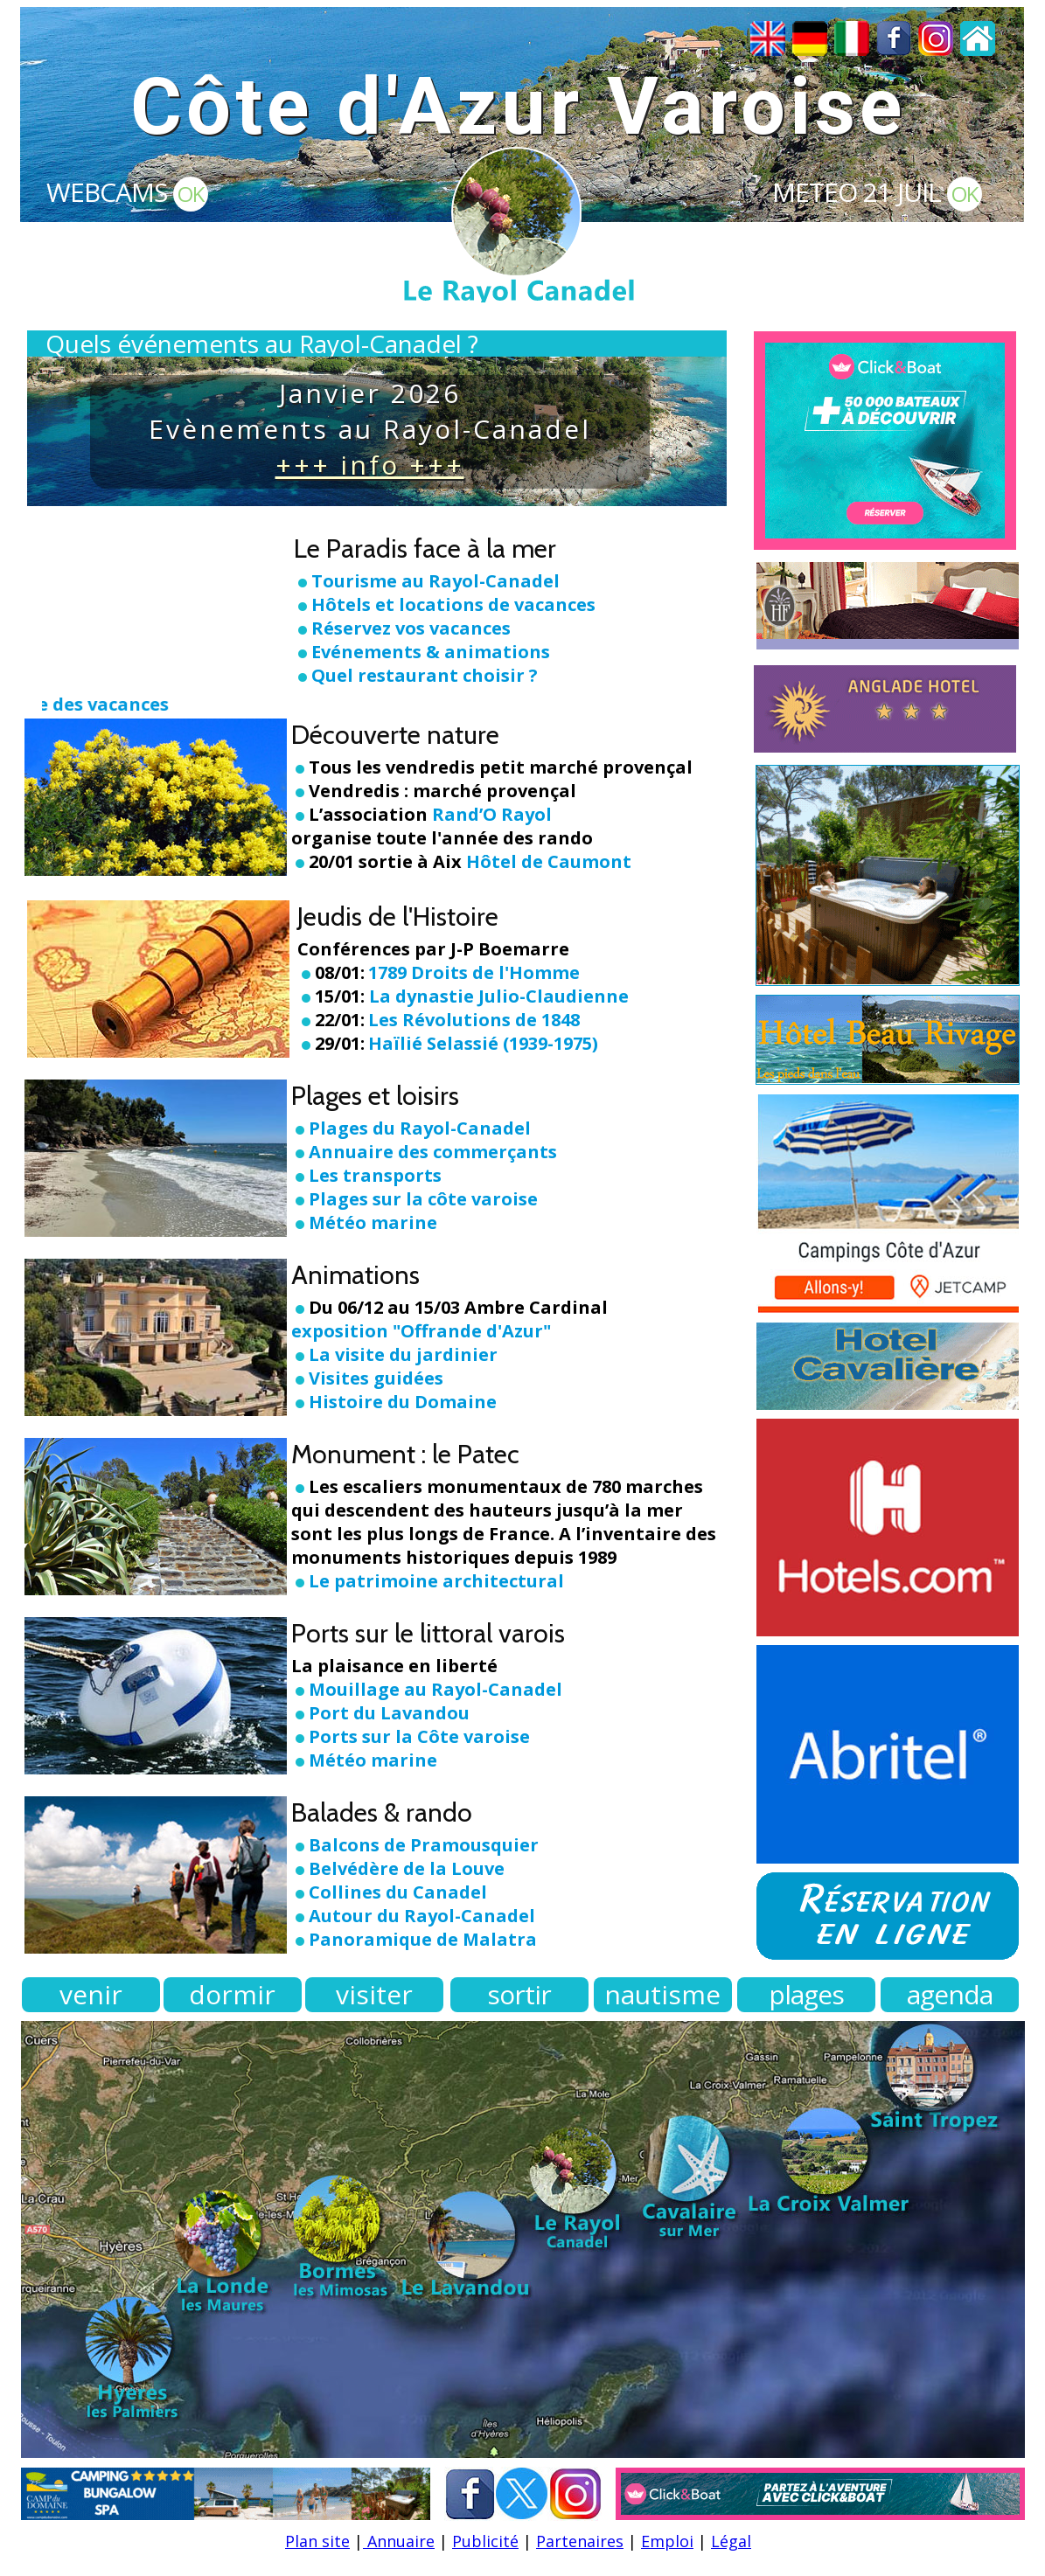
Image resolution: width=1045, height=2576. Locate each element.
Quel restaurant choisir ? (424, 675)
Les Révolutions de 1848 (474, 1019)
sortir (519, 1994)
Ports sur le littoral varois (428, 1633)
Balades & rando (381, 1812)
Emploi (667, 2541)
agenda (950, 1994)
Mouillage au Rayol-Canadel (435, 1689)
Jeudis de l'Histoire (397, 916)
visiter (374, 1994)
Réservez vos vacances (411, 628)
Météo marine (364, 1222)
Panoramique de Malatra (423, 1939)
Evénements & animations (430, 651)
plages (806, 1994)
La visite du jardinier (403, 1354)
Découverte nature (395, 735)
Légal (731, 2541)
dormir (232, 1994)
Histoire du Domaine (403, 1401)
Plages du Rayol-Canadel (420, 1128)
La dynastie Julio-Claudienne (499, 996)
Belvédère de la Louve (407, 1868)
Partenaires (580, 2541)
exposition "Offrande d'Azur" (421, 1331)
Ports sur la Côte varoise (419, 1736)
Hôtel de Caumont (548, 861)
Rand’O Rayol (492, 814)
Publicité (485, 2541)
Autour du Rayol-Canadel (422, 1915)
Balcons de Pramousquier (424, 1845)
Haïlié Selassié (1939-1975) (483, 1043)
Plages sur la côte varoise (414, 1199)
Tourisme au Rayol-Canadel (435, 581)
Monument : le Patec (405, 1454)
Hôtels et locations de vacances (453, 604)
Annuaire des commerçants (433, 1151)
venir (90, 1994)
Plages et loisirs (375, 1096)
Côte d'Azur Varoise (518, 107)
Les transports (366, 1175)
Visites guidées (376, 1378)
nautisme (662, 1994)
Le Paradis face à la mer (425, 548)
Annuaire (399, 2541)
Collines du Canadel (398, 1892)
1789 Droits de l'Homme (474, 972)
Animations (355, 1275)
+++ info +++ (369, 465)
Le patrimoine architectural (436, 1581)
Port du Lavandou (389, 1713)
